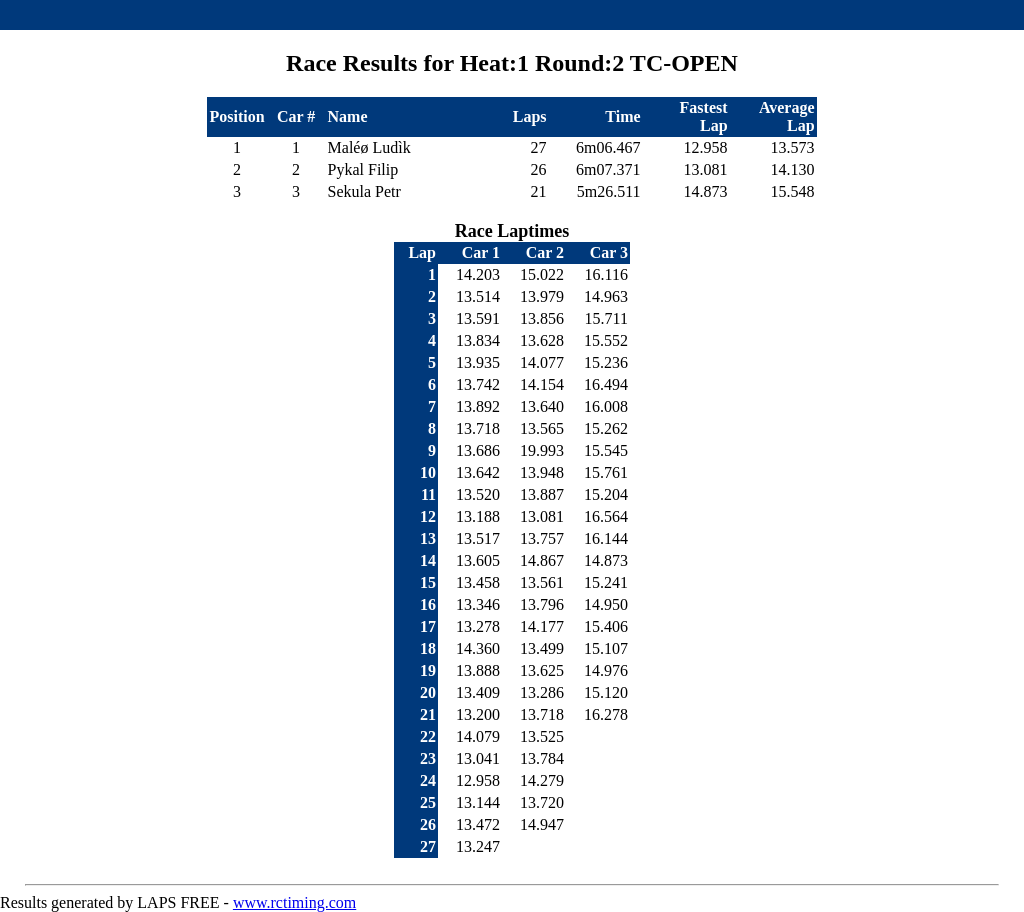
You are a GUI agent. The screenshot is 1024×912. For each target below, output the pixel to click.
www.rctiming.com (294, 902)
